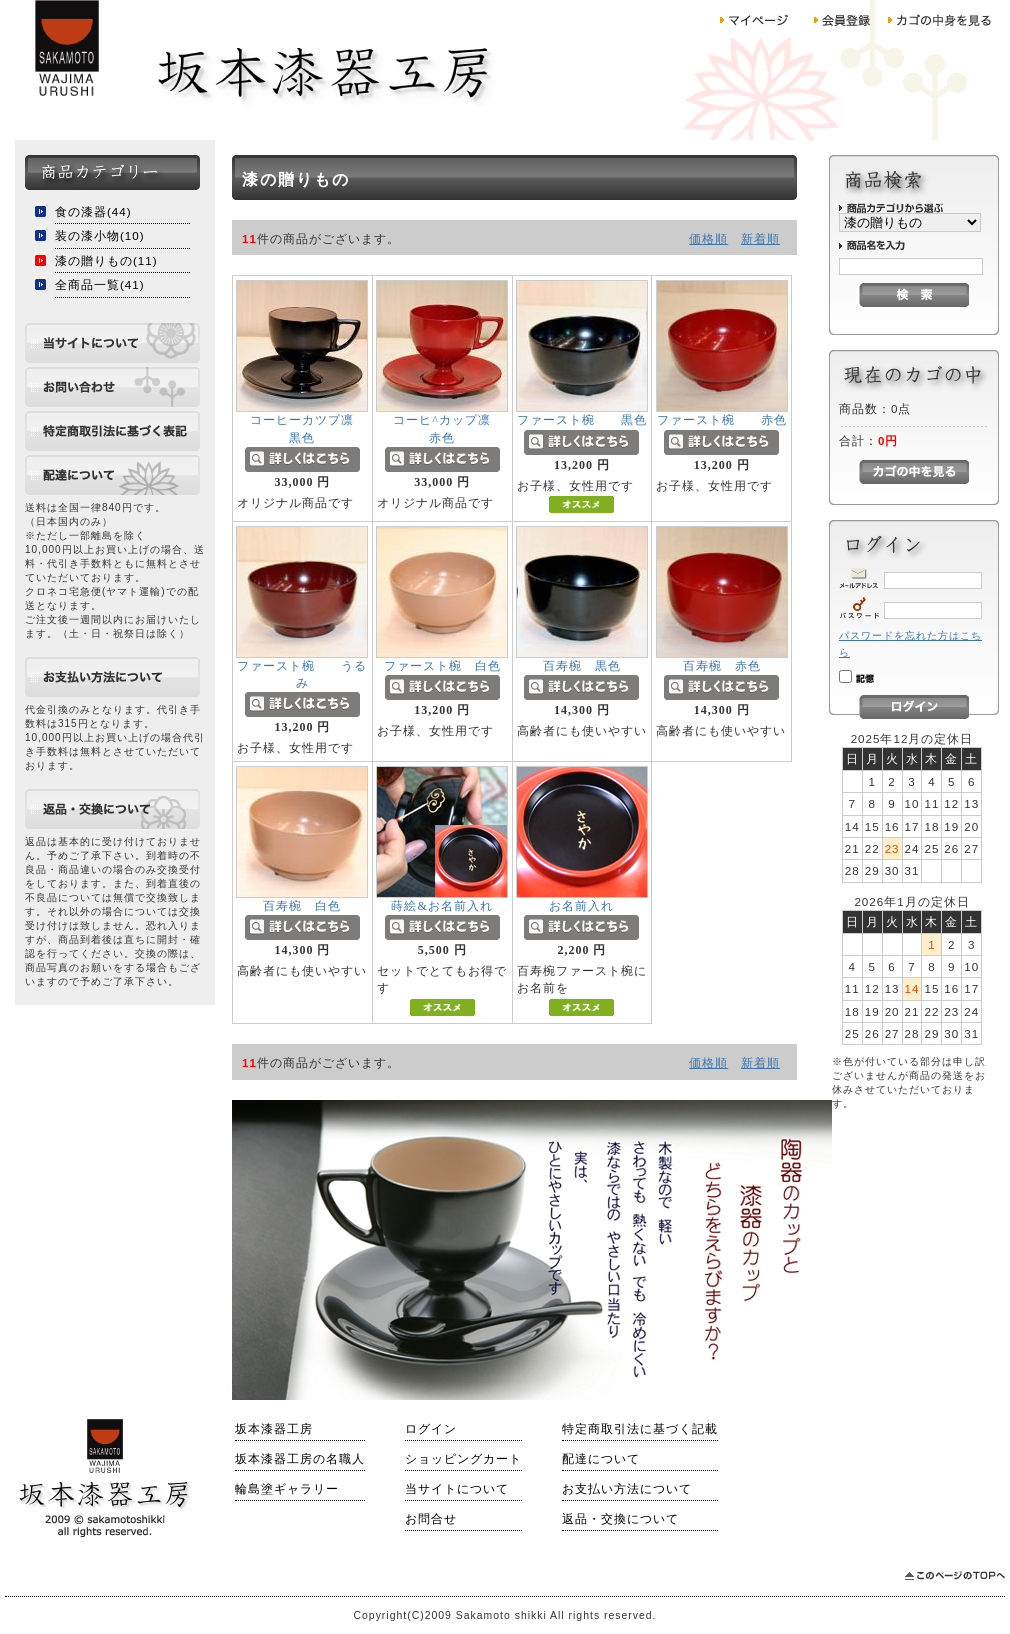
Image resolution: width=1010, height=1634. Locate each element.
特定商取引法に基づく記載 (640, 1429)
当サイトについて (457, 1489)
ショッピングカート (463, 1459)
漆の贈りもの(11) (106, 260)
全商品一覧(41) (100, 284)
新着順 (760, 238)
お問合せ (431, 1519)
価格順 (708, 238)
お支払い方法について (627, 1489)
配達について (601, 1459)
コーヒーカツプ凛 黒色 (321, 436)
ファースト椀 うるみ (302, 682)
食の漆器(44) (93, 211)
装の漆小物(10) (100, 235)
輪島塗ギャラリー (287, 1489)
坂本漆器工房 (274, 1429)
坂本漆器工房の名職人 (300, 1459)
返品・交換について (620, 1519)
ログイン (431, 1429)
